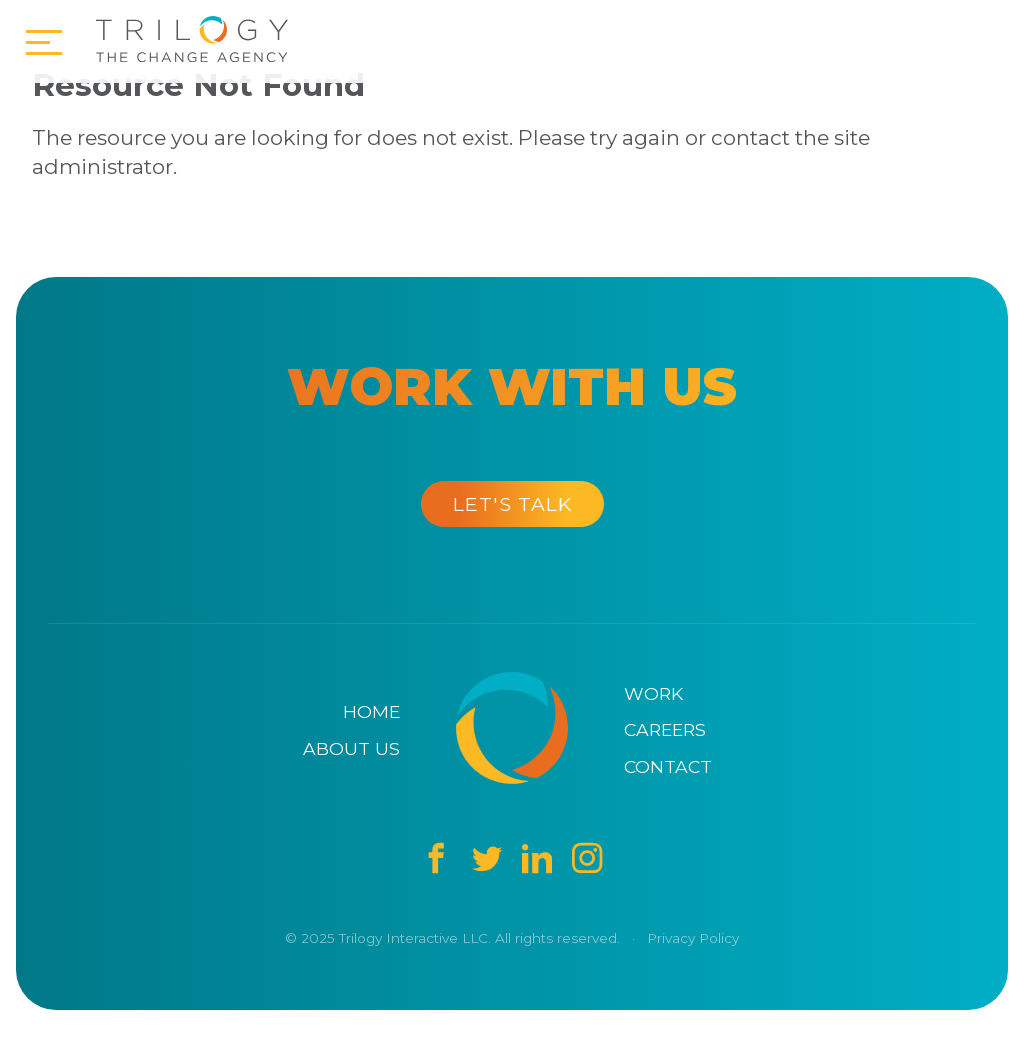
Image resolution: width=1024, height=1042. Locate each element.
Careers (665, 729)
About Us (351, 748)
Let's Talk (512, 504)
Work (653, 693)
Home (371, 711)
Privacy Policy (693, 938)
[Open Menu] (44, 44)
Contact (668, 766)
